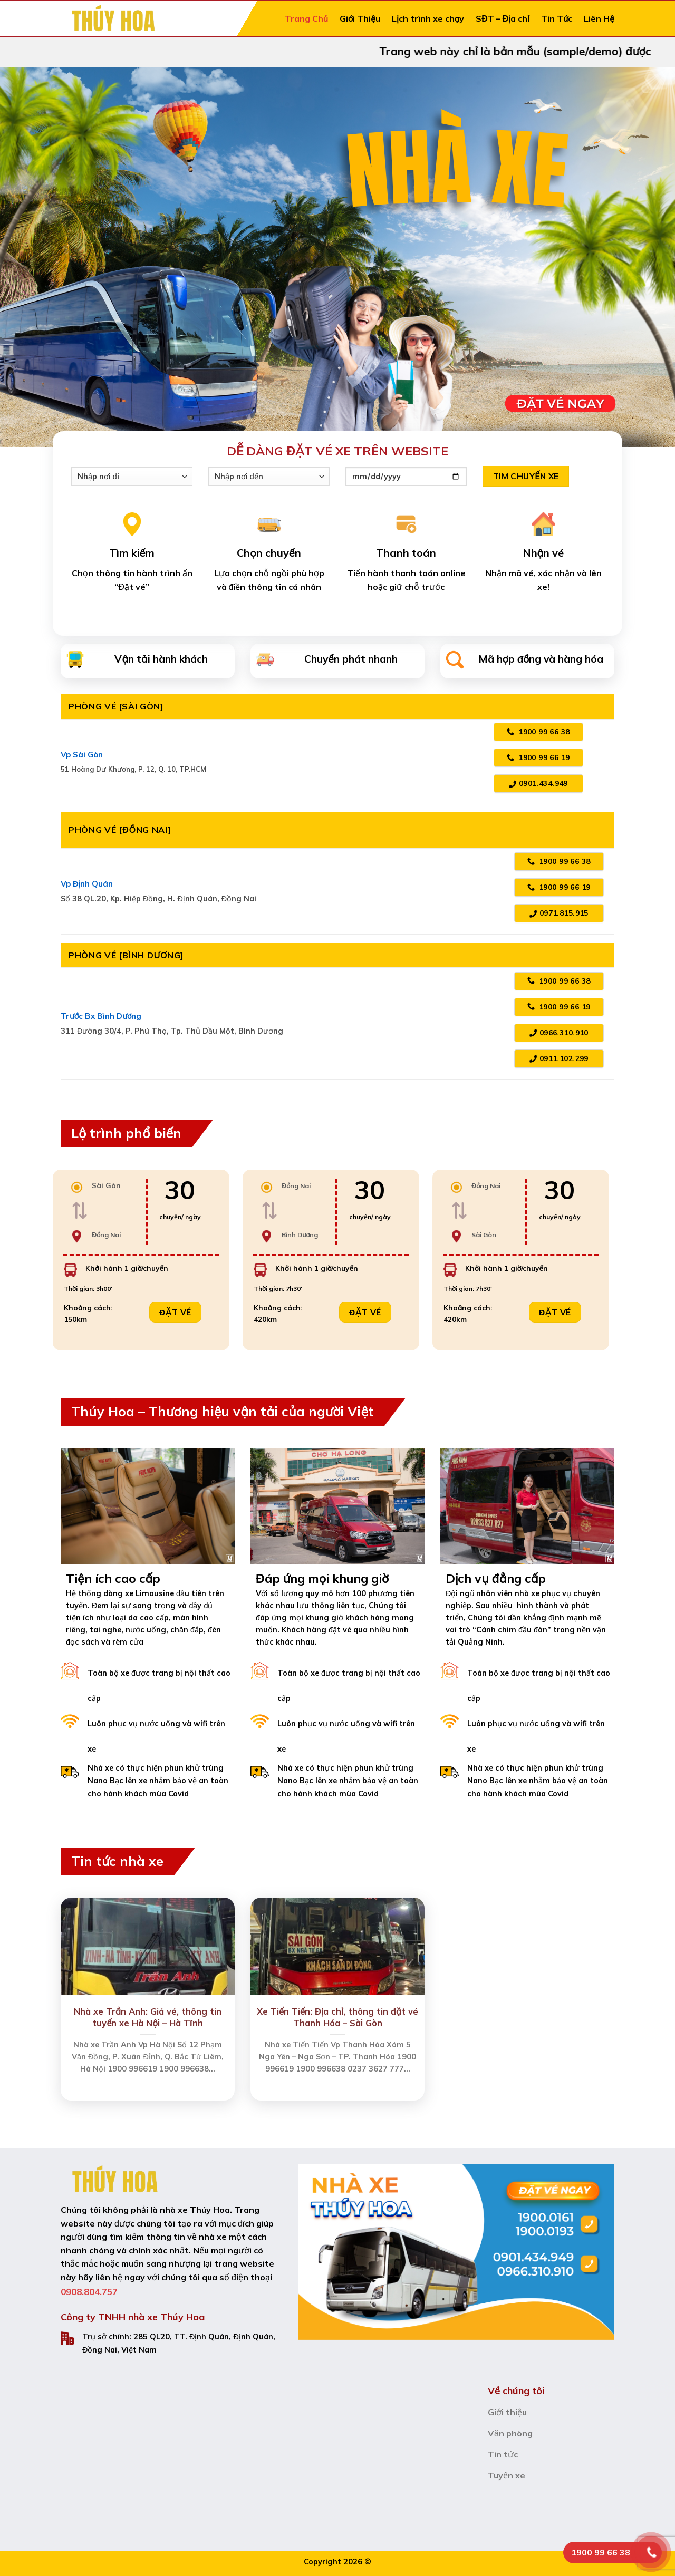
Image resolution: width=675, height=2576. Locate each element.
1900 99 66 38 (538, 731)
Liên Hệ (599, 18)
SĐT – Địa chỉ (502, 18)
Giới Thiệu (360, 18)
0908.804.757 (89, 2291)
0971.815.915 (559, 913)
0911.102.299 (559, 1058)
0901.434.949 (538, 783)
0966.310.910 (559, 1032)
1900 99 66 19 (538, 757)
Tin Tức (556, 18)
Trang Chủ (306, 18)
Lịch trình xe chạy (428, 18)
